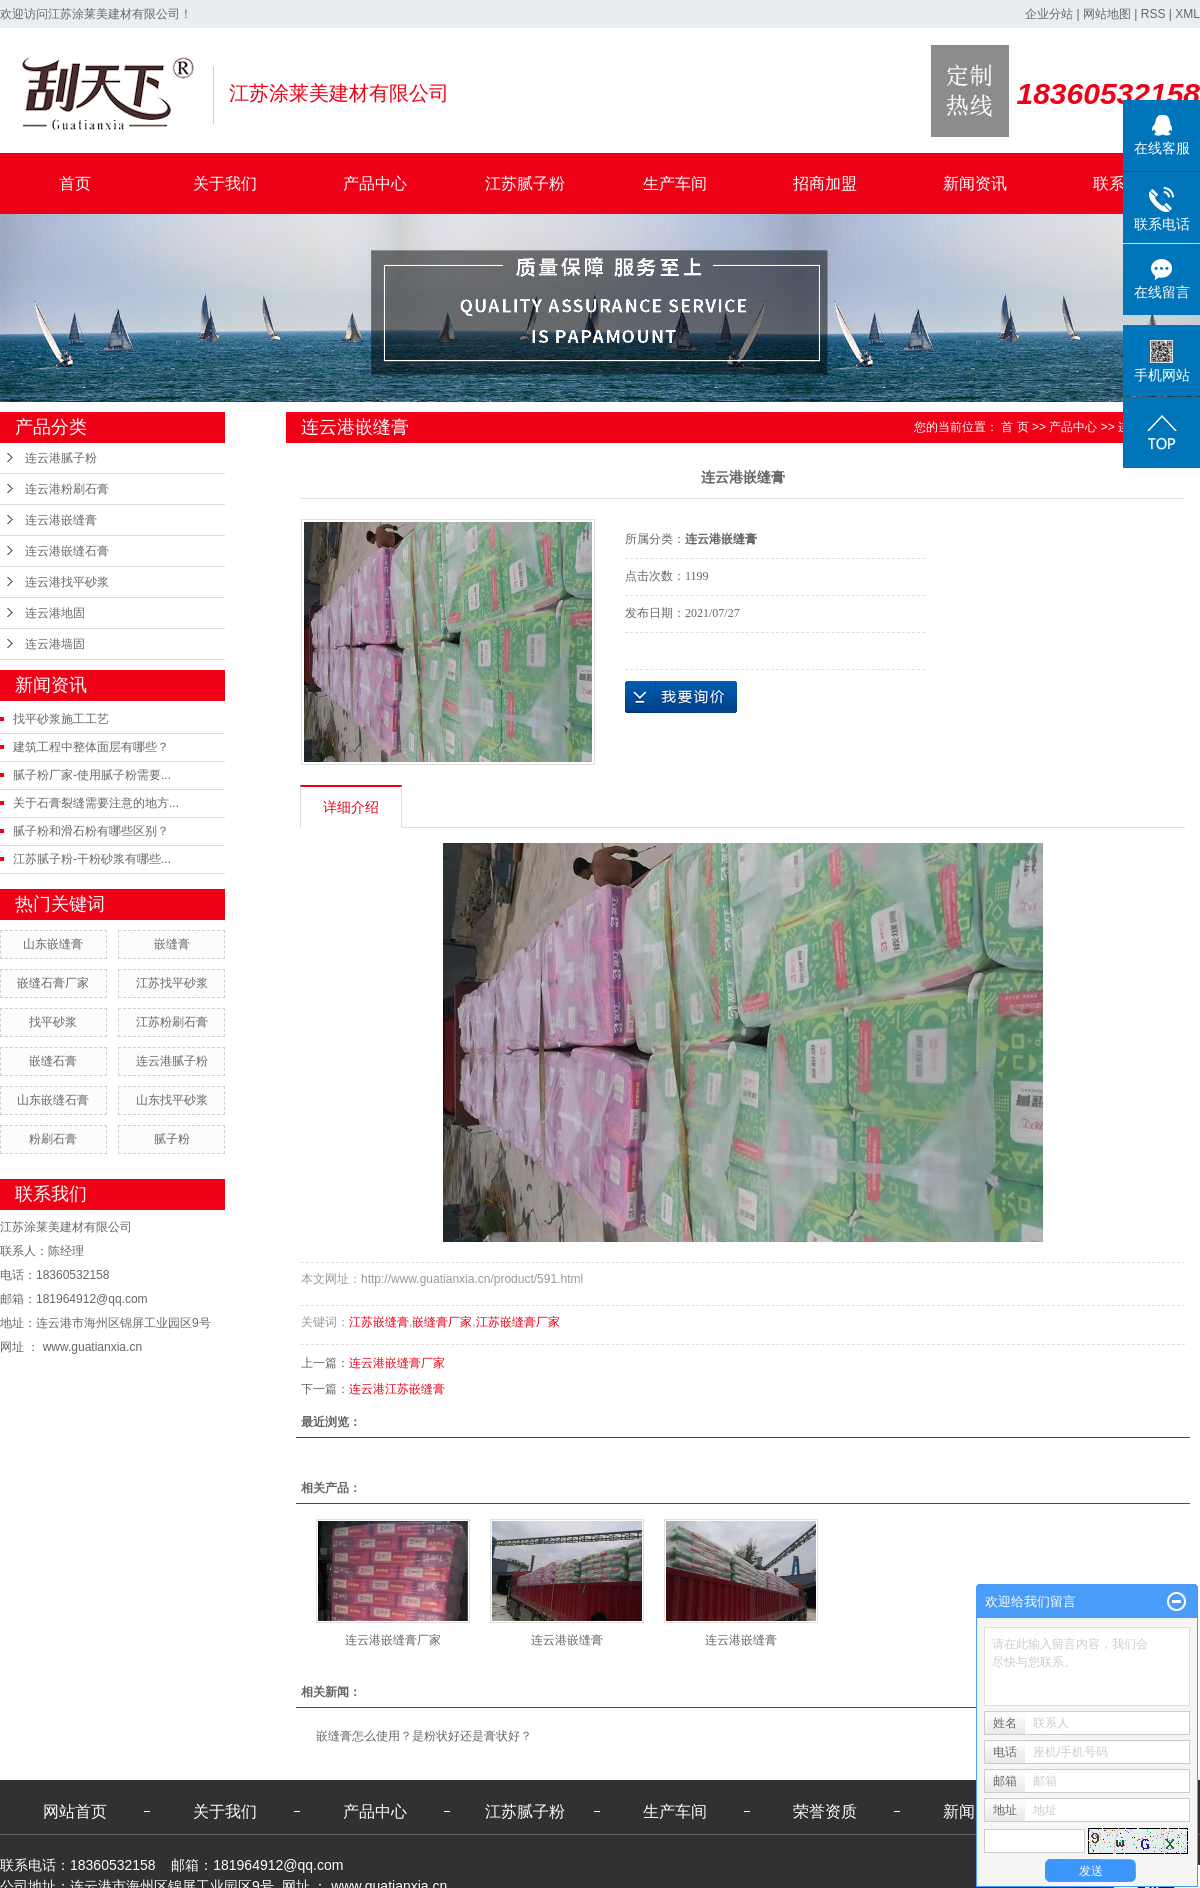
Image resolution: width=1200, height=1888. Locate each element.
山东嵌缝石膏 (53, 1100)
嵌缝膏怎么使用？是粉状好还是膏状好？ (424, 1736)
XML (1187, 14)
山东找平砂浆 (172, 1100)
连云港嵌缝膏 (61, 520)
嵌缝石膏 (53, 1061)
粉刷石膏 (53, 1139)
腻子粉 (172, 1139)
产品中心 (375, 183)
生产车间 (675, 183)
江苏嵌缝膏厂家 (518, 1322)
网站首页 (75, 1811)
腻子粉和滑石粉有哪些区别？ (91, 831)
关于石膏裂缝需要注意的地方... (96, 803)
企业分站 (1049, 14)
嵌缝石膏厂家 (53, 983)
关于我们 (225, 183)
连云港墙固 (55, 644)
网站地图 (1107, 14)
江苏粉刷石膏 (172, 1022)
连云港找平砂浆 (67, 582)
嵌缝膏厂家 (442, 1322)
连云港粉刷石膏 (67, 489)
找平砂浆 (53, 1022)
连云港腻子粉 (61, 458)
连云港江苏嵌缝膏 (397, 1389)
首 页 (1014, 427)
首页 (75, 183)
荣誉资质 (825, 1811)
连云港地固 (55, 613)
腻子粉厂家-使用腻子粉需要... (92, 775)
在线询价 (681, 697)
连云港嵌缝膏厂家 (397, 1363)
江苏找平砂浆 (172, 983)
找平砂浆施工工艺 (61, 719)
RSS (1153, 14)
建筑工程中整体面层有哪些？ (91, 747)
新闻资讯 (975, 183)
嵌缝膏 (172, 944)
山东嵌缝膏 (53, 944)
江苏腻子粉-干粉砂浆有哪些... (92, 859)
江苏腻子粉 (525, 183)
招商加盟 (825, 183)
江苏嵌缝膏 (379, 1322)
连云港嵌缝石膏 (67, 551)
